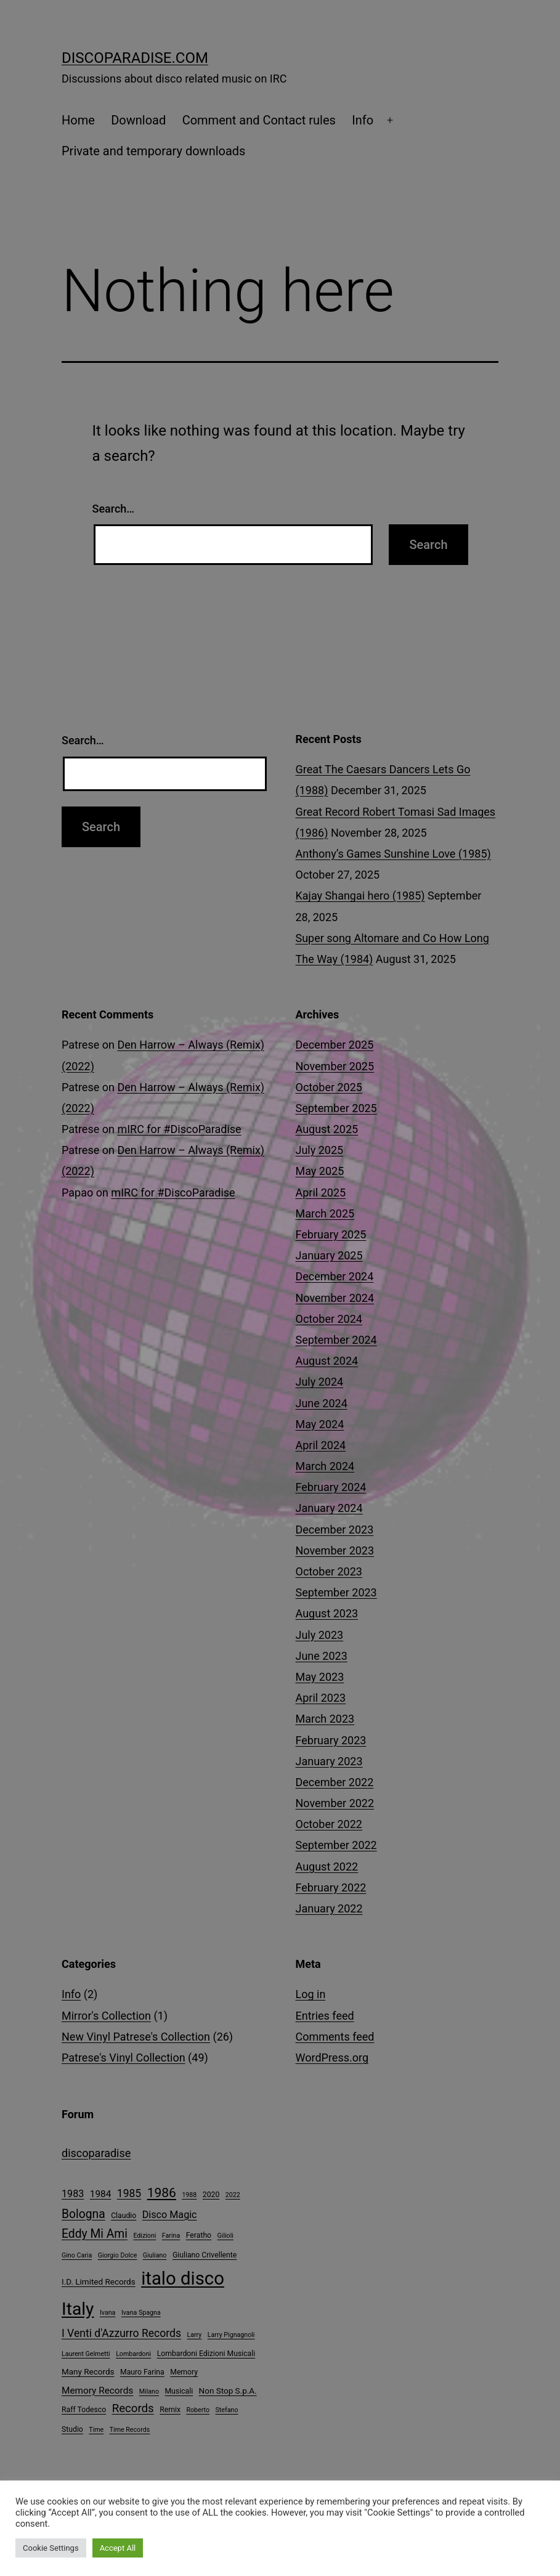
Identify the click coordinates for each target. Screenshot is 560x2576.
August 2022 (327, 1866)
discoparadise (96, 2153)
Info (362, 120)
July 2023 (320, 1634)
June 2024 (321, 1403)
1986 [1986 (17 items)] (161, 2192)
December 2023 (335, 1529)
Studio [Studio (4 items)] (72, 2429)
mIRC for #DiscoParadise (179, 1129)
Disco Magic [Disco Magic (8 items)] (169, 2214)
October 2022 (329, 1824)
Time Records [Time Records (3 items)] (130, 2430)
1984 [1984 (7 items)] (101, 2194)
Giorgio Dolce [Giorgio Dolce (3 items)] (117, 2255)
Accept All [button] (118, 2548)
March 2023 (325, 1718)
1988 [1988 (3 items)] (189, 2195)
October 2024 (329, 1318)
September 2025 (336, 1108)
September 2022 (336, 1845)
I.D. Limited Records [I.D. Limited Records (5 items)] (99, 2281)
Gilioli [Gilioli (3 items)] (225, 2236)
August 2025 (327, 1129)
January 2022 (329, 1908)
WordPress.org (332, 2057)
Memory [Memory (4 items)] (184, 2372)
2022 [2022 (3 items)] (232, 2195)
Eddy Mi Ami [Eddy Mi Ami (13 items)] (95, 2234)
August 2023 (327, 1613)
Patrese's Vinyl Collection (123, 2057)
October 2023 (329, 1571)
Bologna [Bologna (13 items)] (83, 2214)
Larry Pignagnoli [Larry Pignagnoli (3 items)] (231, 2335)
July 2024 (320, 1381)
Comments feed (335, 2036)
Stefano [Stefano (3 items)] (227, 2410)
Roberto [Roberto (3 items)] (197, 2410)
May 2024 (320, 1424)
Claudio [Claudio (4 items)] (123, 2215)
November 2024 (335, 1297)
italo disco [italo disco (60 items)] (182, 2278)
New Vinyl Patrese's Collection (136, 2036)
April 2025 (321, 1192)
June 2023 (321, 1655)
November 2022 (335, 1803)
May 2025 (320, 1170)
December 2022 (335, 1782)
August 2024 (327, 1360)
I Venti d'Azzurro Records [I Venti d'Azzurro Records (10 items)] (121, 2333)
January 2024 (329, 1507)
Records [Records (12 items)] (133, 2408)
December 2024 (335, 1276)
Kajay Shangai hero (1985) (360, 895)
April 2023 (321, 1697)
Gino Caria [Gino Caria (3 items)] (77, 2255)
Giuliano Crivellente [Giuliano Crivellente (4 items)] (204, 2255)
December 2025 (335, 1044)
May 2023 (320, 1676)
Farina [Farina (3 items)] (171, 2236)
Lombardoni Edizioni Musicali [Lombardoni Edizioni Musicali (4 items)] (206, 2353)
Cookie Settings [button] (51, 2548)
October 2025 (329, 1087)
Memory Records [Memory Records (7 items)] (97, 2390)
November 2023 (335, 1550)
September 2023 (336, 1592)
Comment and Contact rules (259, 120)
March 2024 (325, 1466)
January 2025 (329, 1255)
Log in (311, 1994)
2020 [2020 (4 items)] (211, 2194)
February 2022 (331, 1887)
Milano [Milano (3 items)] (149, 2391)
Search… (113, 508)
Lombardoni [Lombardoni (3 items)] (133, 2354)
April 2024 (321, 1445)
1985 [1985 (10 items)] (129, 2193)
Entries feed (325, 2015)
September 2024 (336, 1339)
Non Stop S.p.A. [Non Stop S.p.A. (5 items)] (228, 2390)
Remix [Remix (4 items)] (170, 2409)
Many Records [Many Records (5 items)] (88, 2371)
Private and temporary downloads (153, 151)
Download (138, 120)
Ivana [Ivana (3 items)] (107, 2313)
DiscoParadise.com (135, 58)
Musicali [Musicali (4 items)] (178, 2391)
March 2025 (325, 1213)
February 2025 (331, 1234)
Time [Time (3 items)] (96, 2430)
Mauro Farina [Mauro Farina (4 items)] (142, 2372)
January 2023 (329, 1761)
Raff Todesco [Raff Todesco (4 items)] (84, 2409)
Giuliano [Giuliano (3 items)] (155, 2255)
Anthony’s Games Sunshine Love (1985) (393, 853)
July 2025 (320, 1150)
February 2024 (331, 1487)
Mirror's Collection (106, 2015)
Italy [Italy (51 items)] (78, 2309)
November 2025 (335, 1066)
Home (78, 120)
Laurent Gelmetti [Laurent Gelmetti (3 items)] (86, 2354)
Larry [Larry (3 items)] (194, 2335)
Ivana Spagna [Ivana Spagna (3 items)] (141, 2313)
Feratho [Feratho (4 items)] (198, 2235)
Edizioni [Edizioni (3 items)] (144, 2236)
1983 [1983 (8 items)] (73, 2194)
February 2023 (331, 1740)
